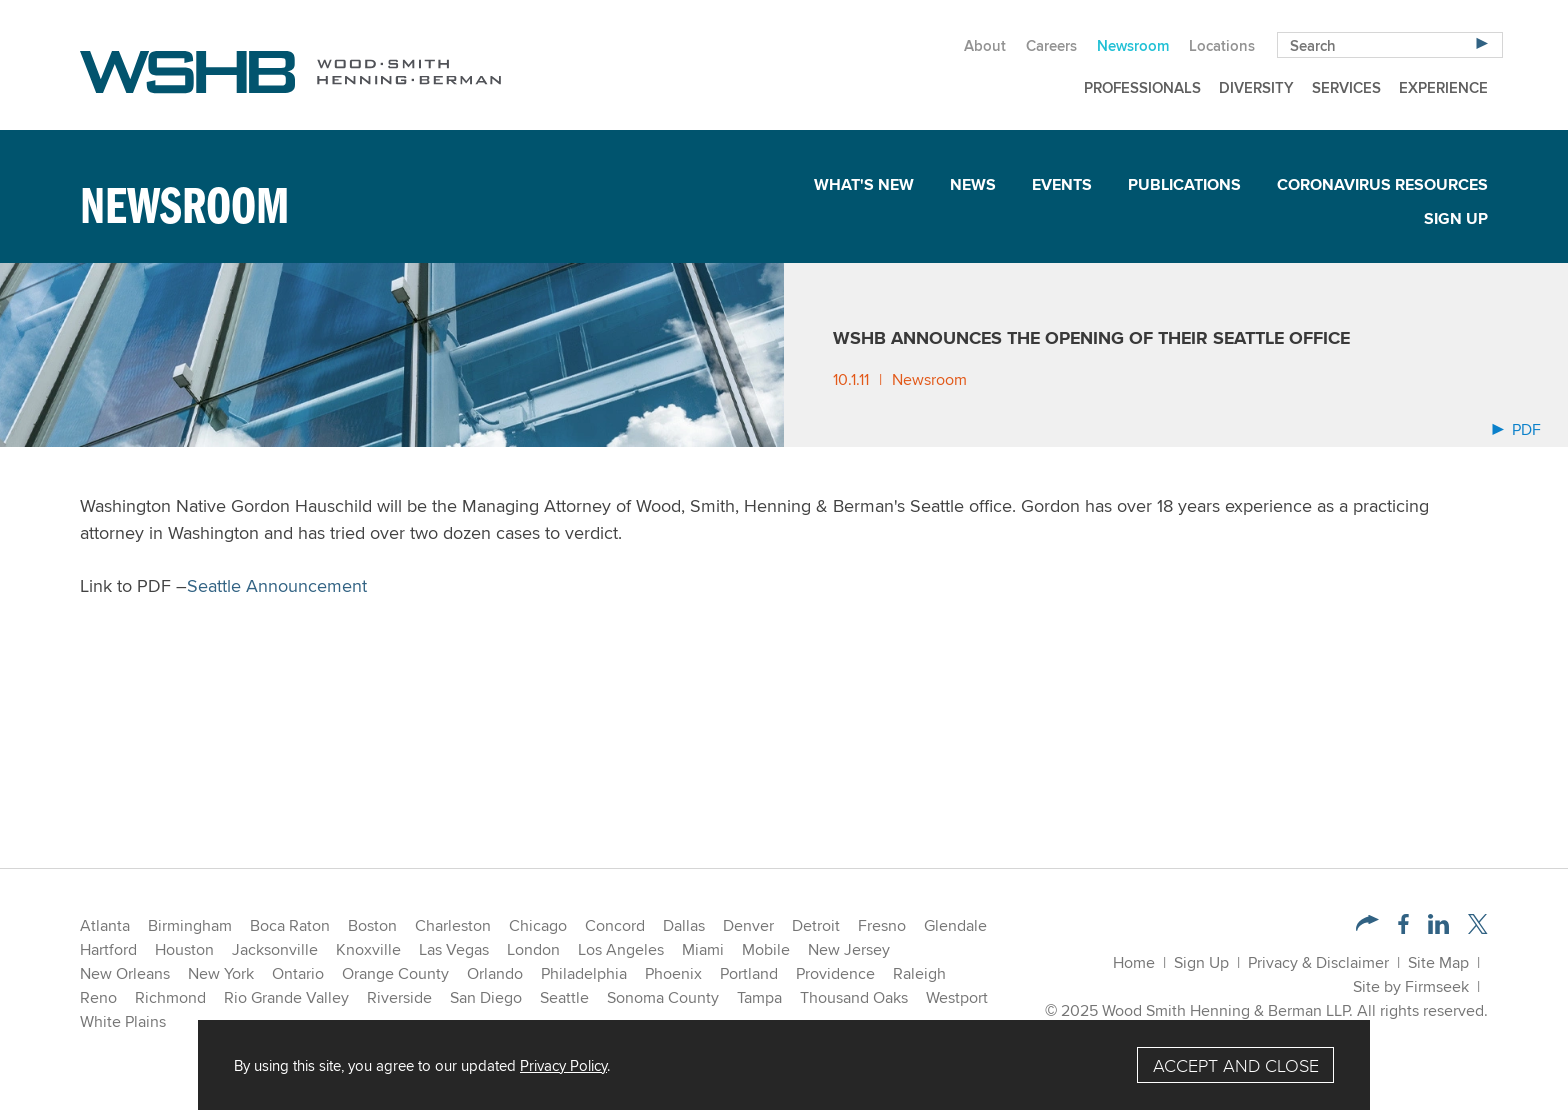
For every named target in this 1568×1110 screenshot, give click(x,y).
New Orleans (125, 973)
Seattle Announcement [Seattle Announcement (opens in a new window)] (277, 585)
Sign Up (1456, 218)
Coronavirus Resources (1382, 184)
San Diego (486, 997)
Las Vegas (454, 949)
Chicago (538, 925)
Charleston (453, 925)
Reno (98, 997)
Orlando (495, 973)
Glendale (955, 925)
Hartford (108, 949)
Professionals (1142, 87)
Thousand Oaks (854, 997)
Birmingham (190, 925)
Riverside (399, 997)
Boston (372, 925)
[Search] (1482, 42)
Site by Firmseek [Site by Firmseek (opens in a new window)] (1411, 986)
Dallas (684, 925)
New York (221, 973)
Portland (749, 973)
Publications (1184, 184)
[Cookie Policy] (784, 1065)
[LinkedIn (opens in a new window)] (1438, 928)
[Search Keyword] (1390, 45)
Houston (184, 949)
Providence (835, 973)
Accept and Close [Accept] (1236, 1065)
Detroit (816, 925)
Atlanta (105, 925)
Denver (748, 925)
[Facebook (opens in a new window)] (1403, 928)
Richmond (170, 997)
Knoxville (368, 949)
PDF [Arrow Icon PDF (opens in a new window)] (1516, 429)
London (533, 949)
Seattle (564, 997)
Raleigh (919, 973)
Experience (1443, 87)
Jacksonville (275, 949)
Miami (703, 949)
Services (1346, 87)
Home (1134, 962)
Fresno (882, 925)
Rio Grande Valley (286, 997)
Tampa (759, 997)
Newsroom (1133, 45)
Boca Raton (290, 925)
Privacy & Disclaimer (1318, 962)
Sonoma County (663, 997)
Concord (615, 925)
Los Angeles (621, 949)
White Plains (123, 1021)
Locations (1222, 45)
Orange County (395, 973)
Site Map (1438, 962)
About (985, 45)
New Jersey (849, 949)
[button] (1367, 925)
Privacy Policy (563, 1065)
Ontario (298, 973)
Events (1062, 184)
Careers (1051, 45)
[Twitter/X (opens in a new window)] (1478, 928)
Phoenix (673, 973)
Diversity (1256, 87)
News (973, 184)
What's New (864, 184)
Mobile (766, 949)
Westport (957, 997)
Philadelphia (584, 973)
